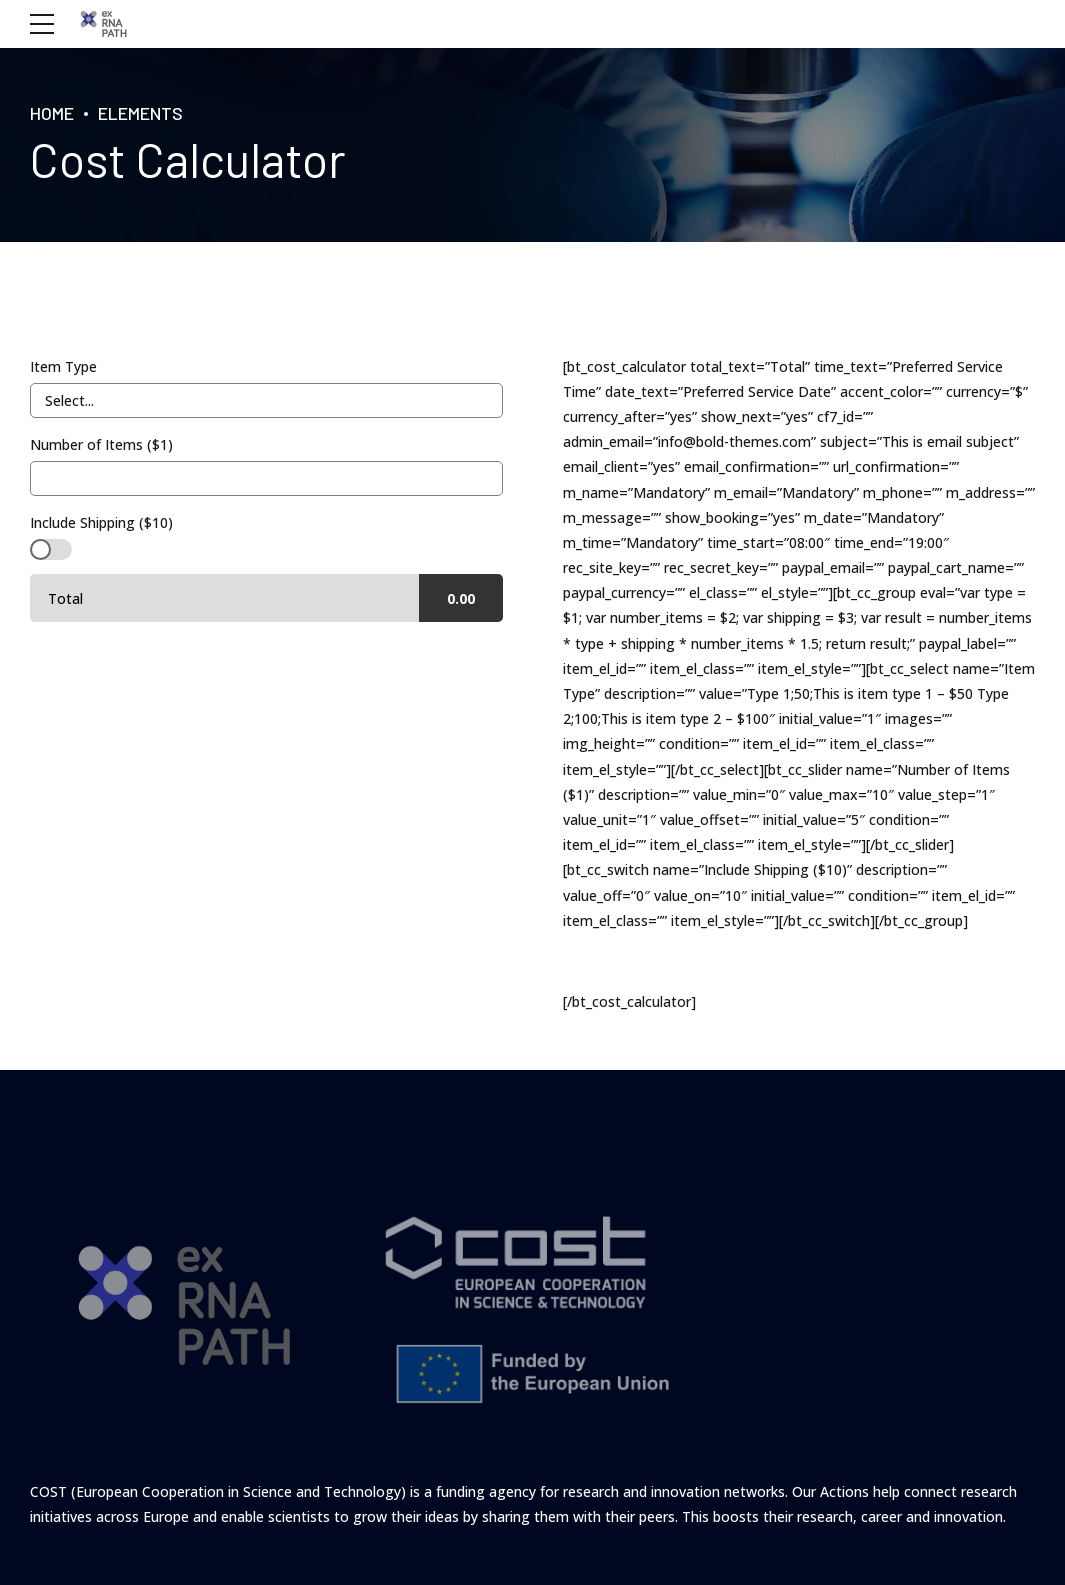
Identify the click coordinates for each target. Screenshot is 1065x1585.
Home (52, 113)
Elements (140, 113)
